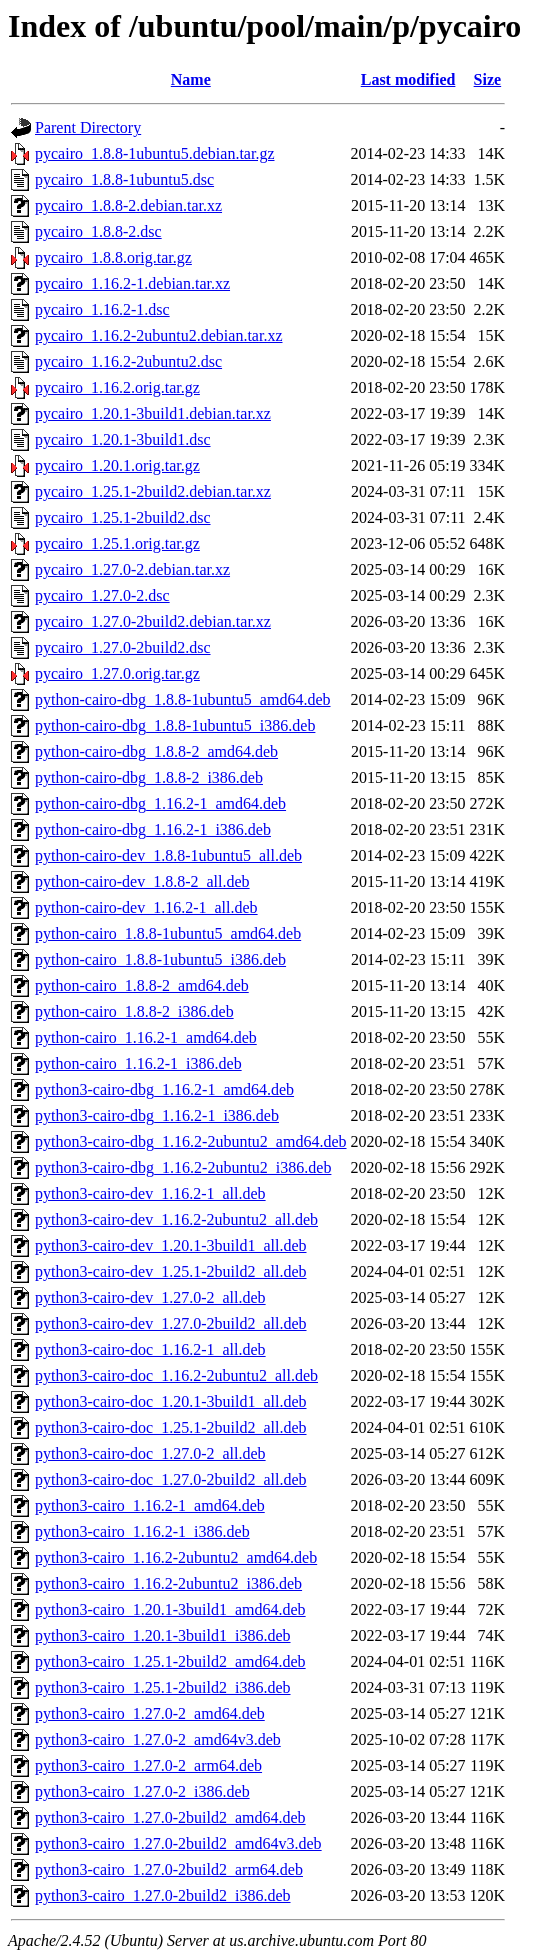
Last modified (408, 79)
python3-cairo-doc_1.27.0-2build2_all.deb (171, 1479)
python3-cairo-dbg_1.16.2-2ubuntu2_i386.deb (183, 1167)
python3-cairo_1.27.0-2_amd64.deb (150, 1713)
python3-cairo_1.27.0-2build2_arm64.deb (169, 1869)
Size (488, 79)
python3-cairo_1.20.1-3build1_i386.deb (163, 1635)
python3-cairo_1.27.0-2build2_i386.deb (163, 1895)
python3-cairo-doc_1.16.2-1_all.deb (150, 1349)
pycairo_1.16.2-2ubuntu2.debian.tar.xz (159, 335)
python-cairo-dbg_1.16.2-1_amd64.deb (160, 803)
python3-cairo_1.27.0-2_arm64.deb (148, 1765)
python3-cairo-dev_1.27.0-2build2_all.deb (171, 1323)
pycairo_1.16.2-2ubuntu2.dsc (128, 361)
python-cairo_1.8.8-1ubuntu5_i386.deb (160, 959)
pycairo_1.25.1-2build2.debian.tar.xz (153, 491)
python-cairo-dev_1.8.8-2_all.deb (142, 881)
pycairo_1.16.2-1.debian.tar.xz (132, 283)
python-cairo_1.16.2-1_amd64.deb (146, 1037)
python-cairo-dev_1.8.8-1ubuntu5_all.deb (168, 855)
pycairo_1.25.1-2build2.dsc (123, 517)
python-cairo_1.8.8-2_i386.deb (134, 1011)
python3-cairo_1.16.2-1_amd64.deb (150, 1505)
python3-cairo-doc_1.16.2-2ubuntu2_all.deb (176, 1375)
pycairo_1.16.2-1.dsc (102, 309)
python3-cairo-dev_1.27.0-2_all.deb (150, 1297)
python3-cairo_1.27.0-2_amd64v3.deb (158, 1739)
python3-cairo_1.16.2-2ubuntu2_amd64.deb (176, 1557)
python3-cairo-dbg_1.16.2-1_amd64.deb (164, 1089)
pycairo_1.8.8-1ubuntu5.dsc (124, 179)
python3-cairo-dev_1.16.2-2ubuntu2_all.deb (176, 1219)
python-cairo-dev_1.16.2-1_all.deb (146, 907)
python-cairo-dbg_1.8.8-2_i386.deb (149, 777)
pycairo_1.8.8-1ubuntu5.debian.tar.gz (155, 153)
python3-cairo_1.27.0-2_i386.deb (142, 1791)
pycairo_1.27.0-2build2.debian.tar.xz (153, 621)
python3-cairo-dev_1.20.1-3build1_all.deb (171, 1245)
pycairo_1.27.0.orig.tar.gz (117, 673)
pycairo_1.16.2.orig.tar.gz (117, 387)
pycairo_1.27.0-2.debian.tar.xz (132, 569)
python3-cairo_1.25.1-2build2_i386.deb (163, 1687)
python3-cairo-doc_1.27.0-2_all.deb (150, 1453)
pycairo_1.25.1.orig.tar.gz (117, 543)
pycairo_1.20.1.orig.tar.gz (117, 465)
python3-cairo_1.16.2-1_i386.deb (142, 1531)
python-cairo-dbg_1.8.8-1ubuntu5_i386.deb (175, 725)
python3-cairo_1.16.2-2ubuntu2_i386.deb (168, 1583)
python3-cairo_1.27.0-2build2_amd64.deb (170, 1817)
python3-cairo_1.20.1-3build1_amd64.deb (170, 1609)
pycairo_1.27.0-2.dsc (102, 595)
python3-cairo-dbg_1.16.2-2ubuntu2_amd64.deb (191, 1141)
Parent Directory (88, 127)
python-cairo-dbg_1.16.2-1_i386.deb (153, 829)
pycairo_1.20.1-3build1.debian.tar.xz (153, 413)
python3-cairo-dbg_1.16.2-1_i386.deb (157, 1115)
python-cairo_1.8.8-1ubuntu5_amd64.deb (168, 933)
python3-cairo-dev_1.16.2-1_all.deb (150, 1193)
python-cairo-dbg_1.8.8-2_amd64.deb (156, 751)
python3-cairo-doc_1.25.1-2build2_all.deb (171, 1427)
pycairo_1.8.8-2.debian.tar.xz (128, 205)
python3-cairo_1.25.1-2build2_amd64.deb (170, 1661)
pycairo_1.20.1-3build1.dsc (123, 439)
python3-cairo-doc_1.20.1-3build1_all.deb (171, 1401)
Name (191, 79)
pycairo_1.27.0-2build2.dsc (123, 647)
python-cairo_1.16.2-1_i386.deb (138, 1063)
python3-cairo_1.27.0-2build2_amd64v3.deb (178, 1843)
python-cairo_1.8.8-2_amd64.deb (142, 985)
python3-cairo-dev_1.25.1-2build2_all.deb (171, 1271)
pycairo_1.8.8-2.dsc (98, 231)
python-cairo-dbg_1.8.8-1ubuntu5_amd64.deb (183, 699)
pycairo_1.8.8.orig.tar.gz (113, 257)
